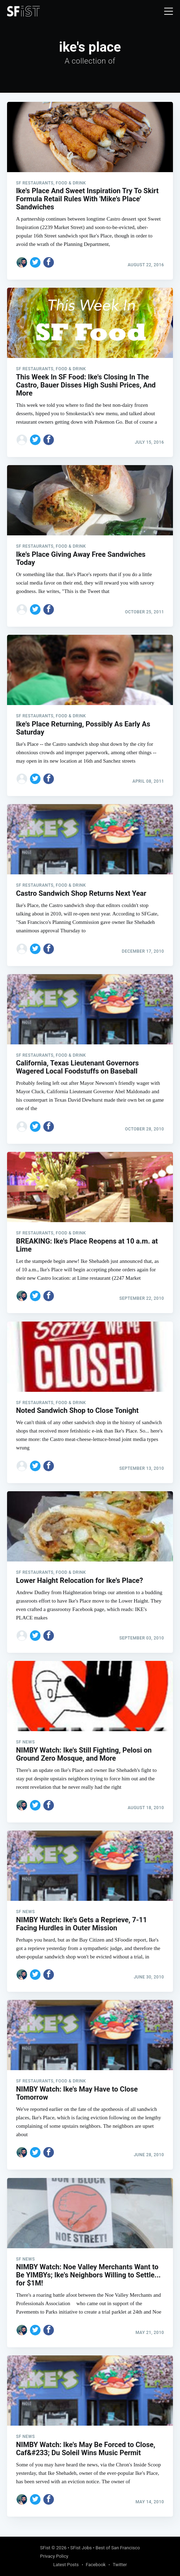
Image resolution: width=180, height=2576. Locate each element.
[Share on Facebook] (49, 262)
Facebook (96, 2564)
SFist (45, 2547)
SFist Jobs (81, 2547)
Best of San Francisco (117, 2547)
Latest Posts (66, 2564)
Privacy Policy (54, 2556)
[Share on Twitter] (35, 262)
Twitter (120, 2564)
